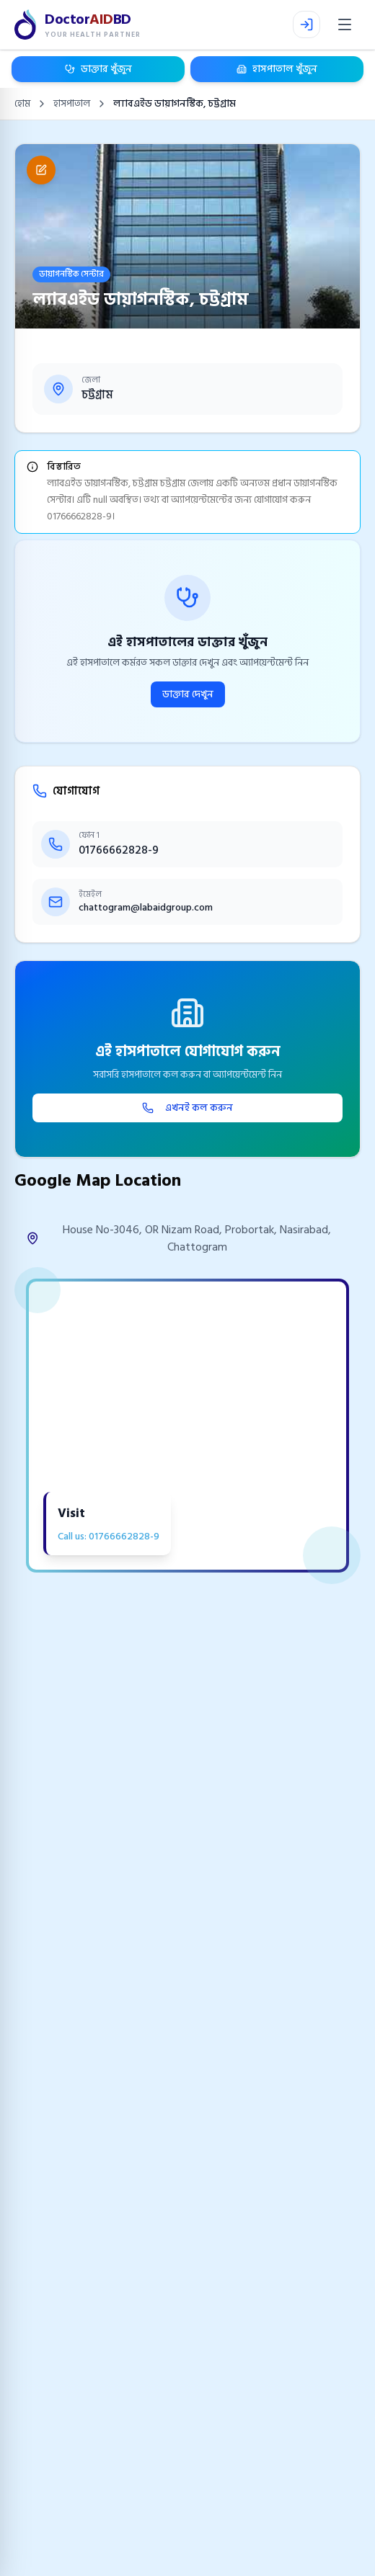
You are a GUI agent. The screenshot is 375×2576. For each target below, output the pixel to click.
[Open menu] (345, 24)
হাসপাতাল (71, 104)
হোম (22, 104)
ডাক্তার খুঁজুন (98, 69)
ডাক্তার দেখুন (187, 694)
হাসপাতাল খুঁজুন (277, 69)
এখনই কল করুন (187, 1107)
